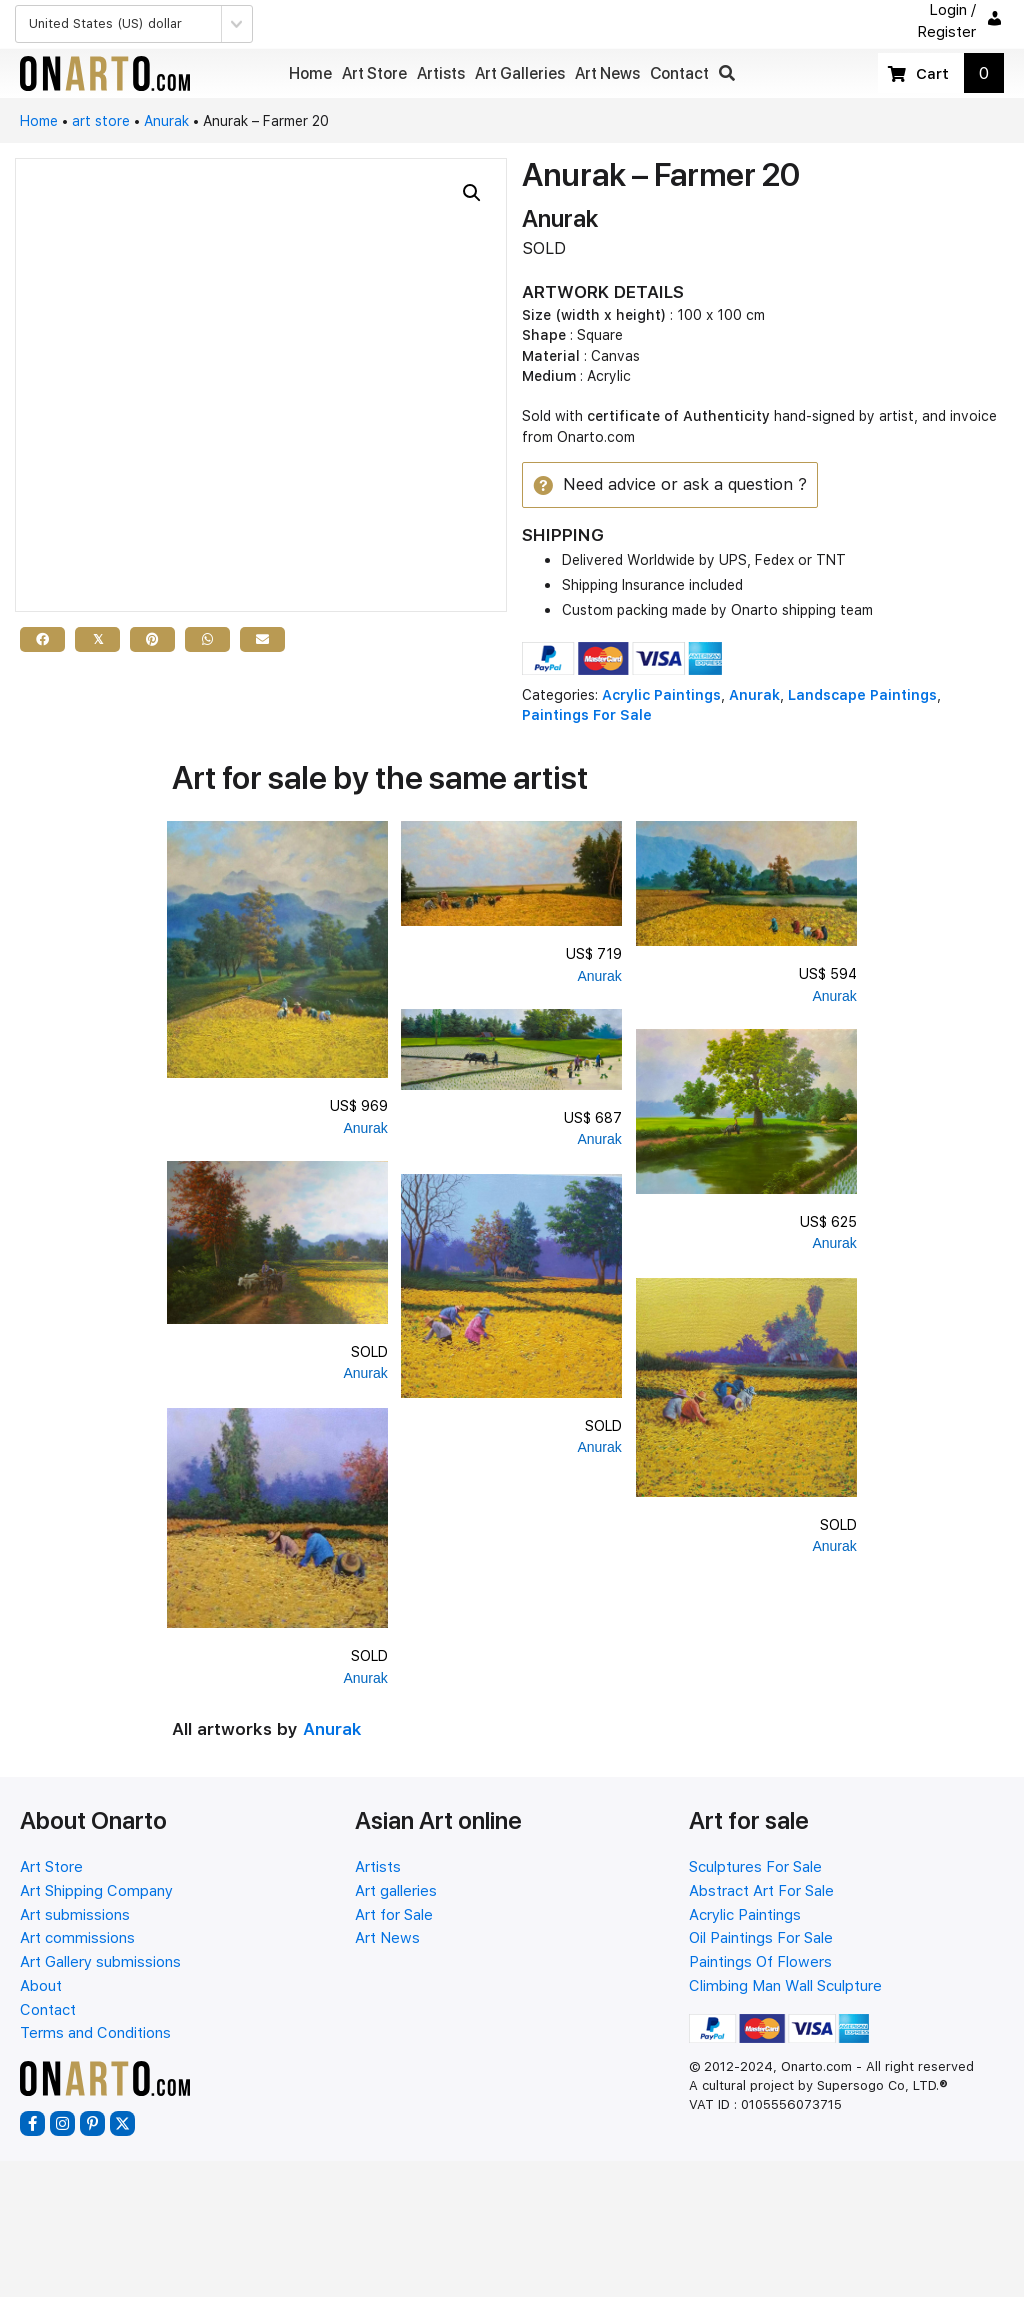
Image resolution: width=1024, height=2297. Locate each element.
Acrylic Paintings (661, 696)
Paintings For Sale (587, 716)
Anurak (166, 121)
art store (101, 121)
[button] (727, 73)
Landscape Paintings (862, 696)
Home (39, 121)
